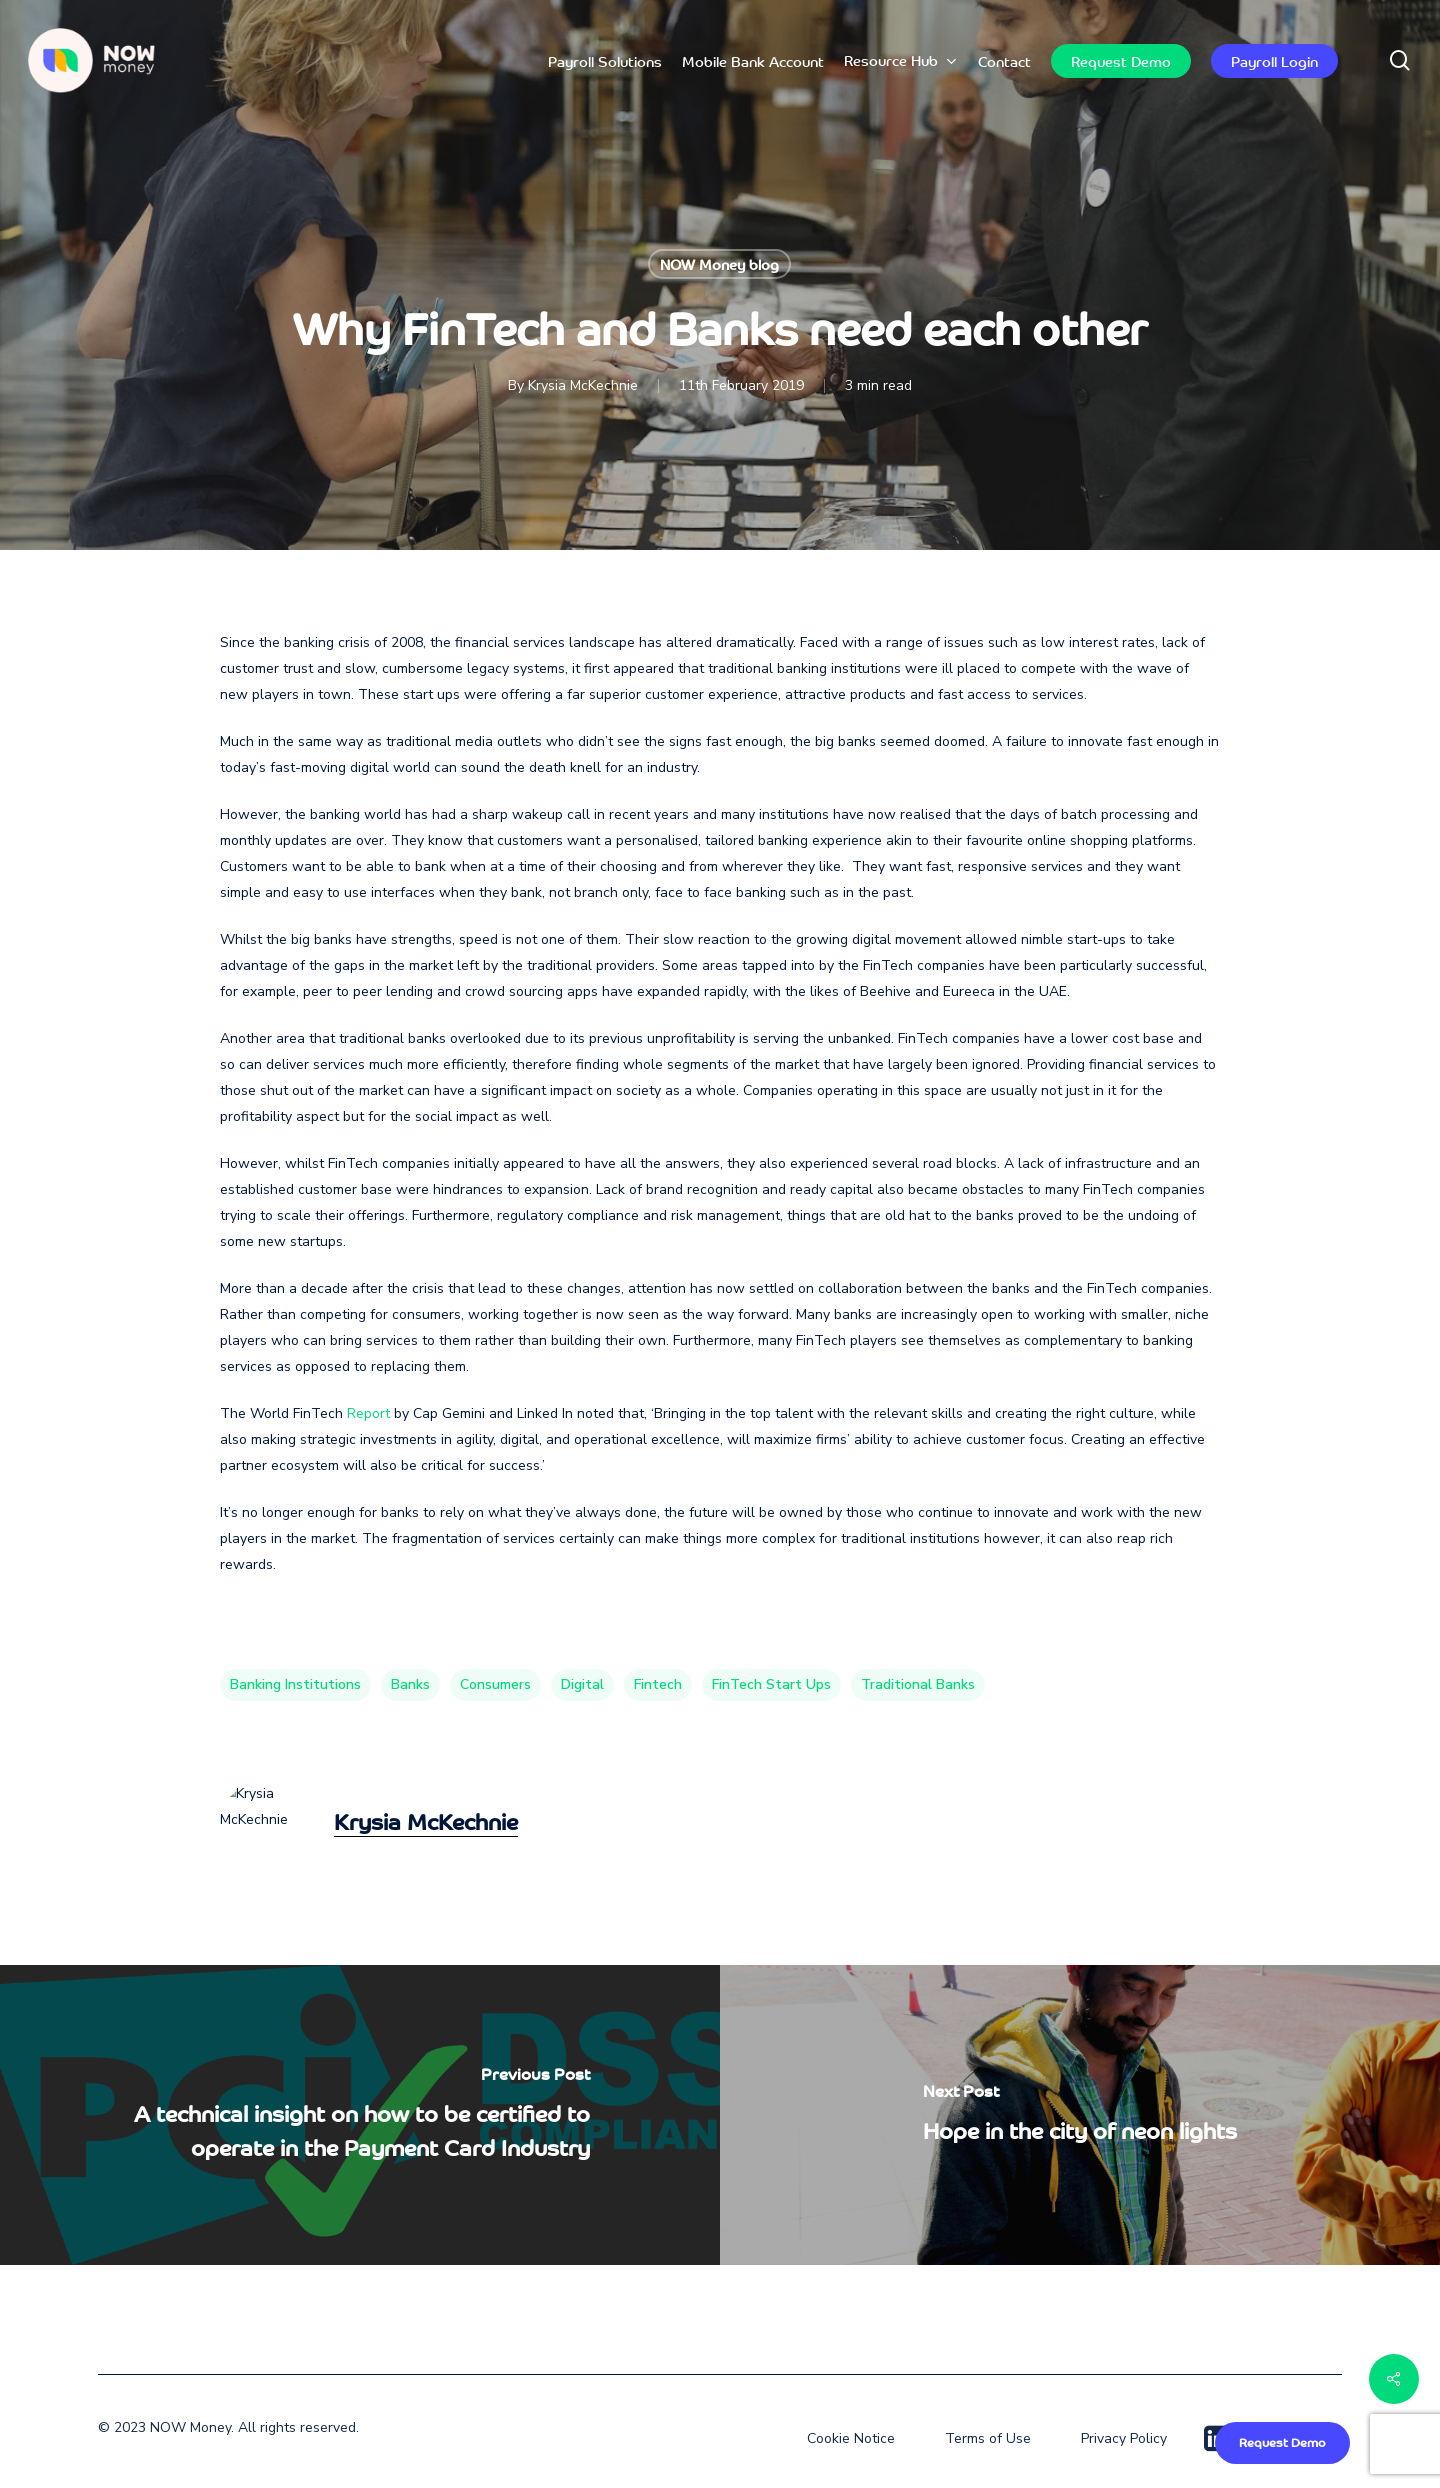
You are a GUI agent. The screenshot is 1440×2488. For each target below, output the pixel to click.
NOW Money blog (719, 264)
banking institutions (295, 1684)
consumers (495, 1684)
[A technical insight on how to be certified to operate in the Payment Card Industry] (360, 2115)
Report (368, 1413)
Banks (410, 1684)
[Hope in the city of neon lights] (1080, 2115)
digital (582, 1684)
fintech (658, 1684)
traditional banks (918, 1684)
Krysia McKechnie (583, 385)
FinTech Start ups (771, 1684)
